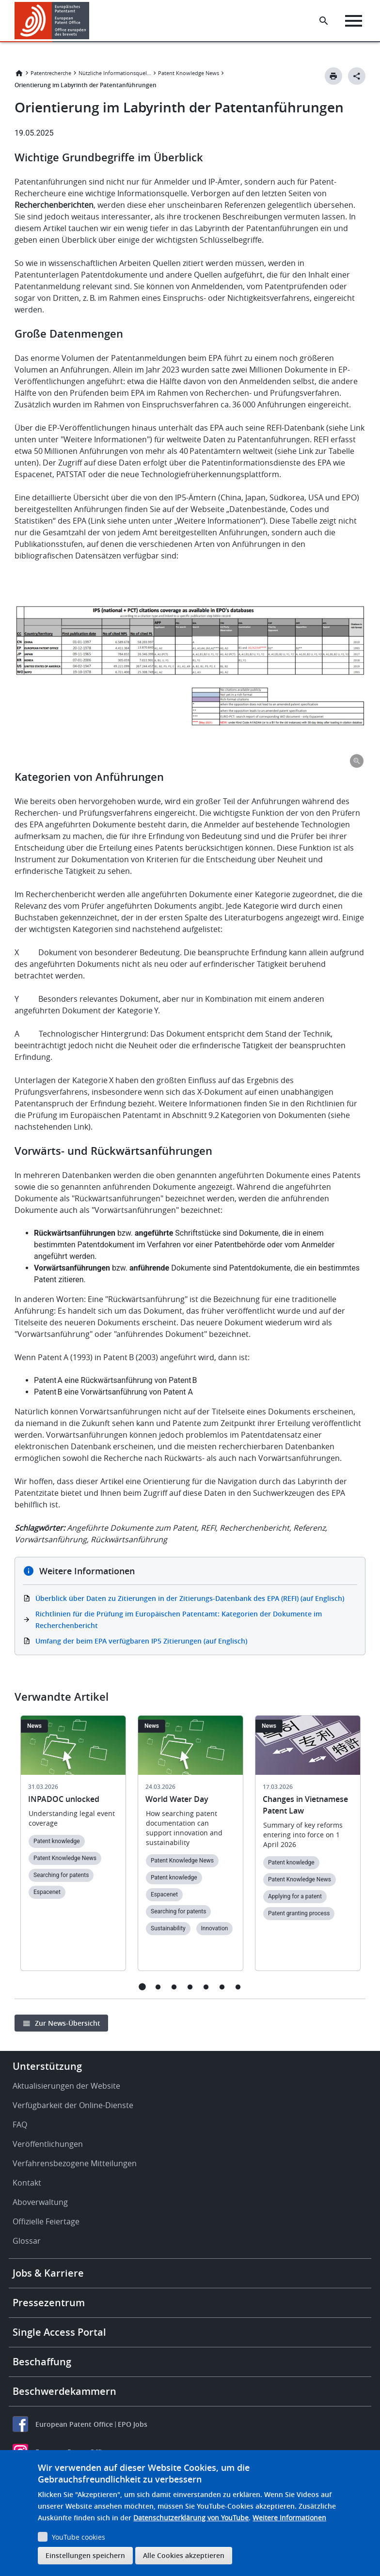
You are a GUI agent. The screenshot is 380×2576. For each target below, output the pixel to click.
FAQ (20, 2124)
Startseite (19, 73)
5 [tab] (206, 1987)
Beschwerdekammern (64, 2391)
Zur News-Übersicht (67, 2023)
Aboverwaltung (40, 2202)
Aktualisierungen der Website (66, 2085)
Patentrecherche (51, 73)
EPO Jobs (132, 2424)
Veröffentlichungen (48, 2144)
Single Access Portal (59, 2332)
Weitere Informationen (289, 2517)
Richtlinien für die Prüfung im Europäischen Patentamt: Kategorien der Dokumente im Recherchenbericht (178, 1619)
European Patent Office (74, 2424)
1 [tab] (142, 1987)
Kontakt (27, 2182)
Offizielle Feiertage (46, 2221)
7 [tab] (238, 1987)
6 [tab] (222, 1987)
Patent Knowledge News (188, 73)
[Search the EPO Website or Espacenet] (324, 21)
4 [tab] (190, 1987)
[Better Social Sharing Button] (356, 76)
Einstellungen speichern (85, 2555)
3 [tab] (174, 1987)
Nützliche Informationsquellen (115, 73)
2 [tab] (158, 1987)
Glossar (27, 2240)
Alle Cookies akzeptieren (183, 2555)
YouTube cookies (78, 2537)
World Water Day (176, 1799)
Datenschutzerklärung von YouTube (191, 2517)
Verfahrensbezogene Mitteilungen (75, 2163)
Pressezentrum (49, 2302)
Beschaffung (42, 2361)
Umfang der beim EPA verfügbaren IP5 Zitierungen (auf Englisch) (141, 1640)
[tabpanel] (73, 1849)
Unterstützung (47, 2066)
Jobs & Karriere (48, 2273)
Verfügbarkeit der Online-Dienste (73, 2105)
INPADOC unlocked (63, 1799)
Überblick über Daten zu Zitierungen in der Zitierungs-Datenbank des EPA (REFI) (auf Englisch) (189, 1598)
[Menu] (354, 21)
